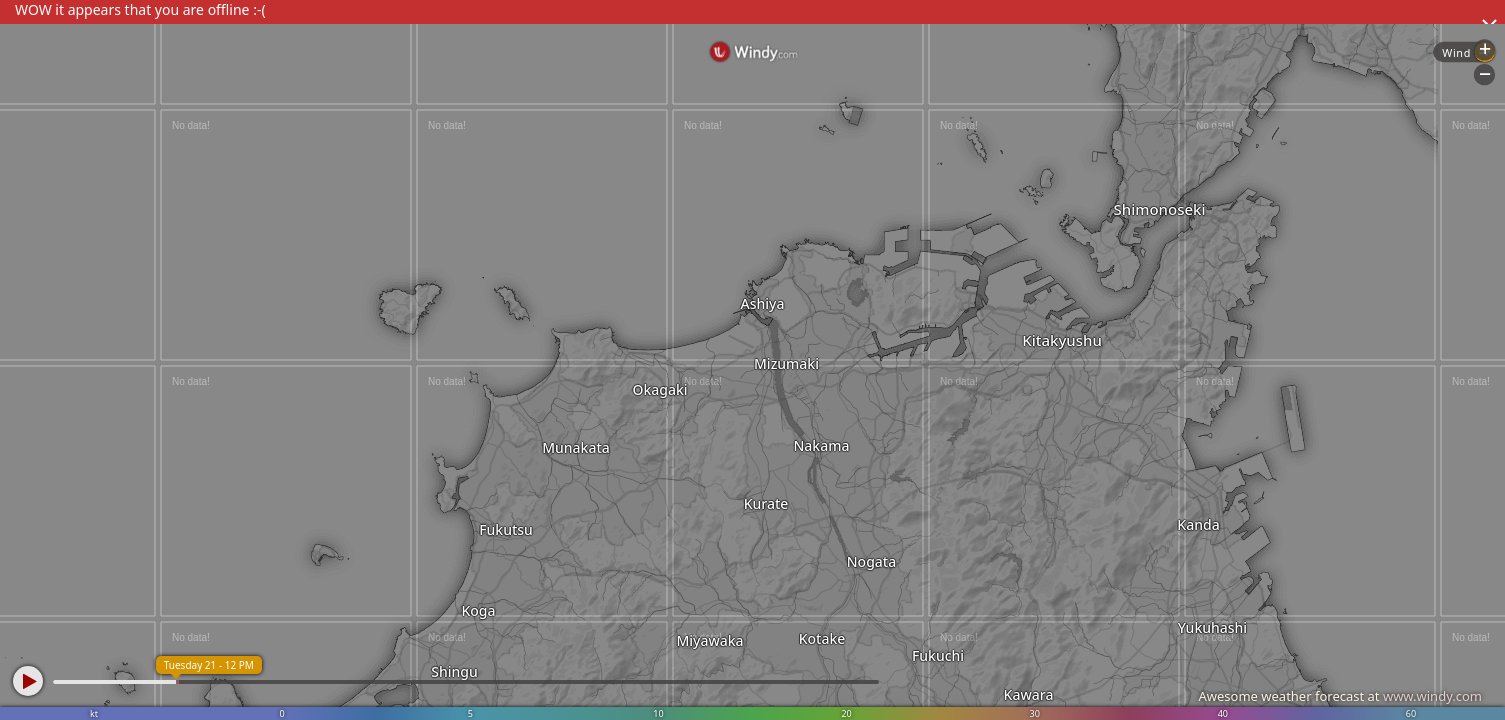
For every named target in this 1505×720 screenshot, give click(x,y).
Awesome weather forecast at (1340, 696)
